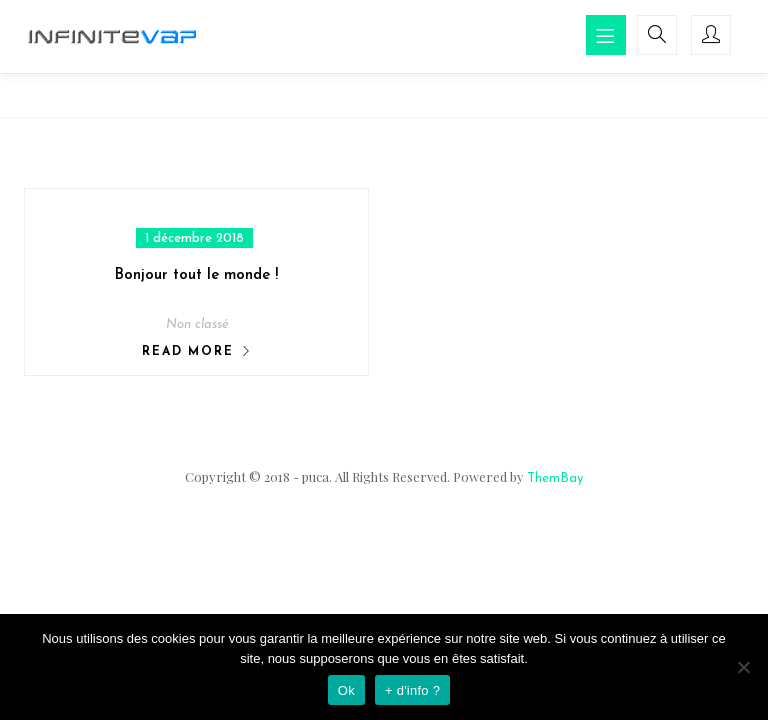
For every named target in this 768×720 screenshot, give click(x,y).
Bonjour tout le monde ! (196, 275)
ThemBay (555, 478)
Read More (187, 352)
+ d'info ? (412, 690)
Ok (346, 690)
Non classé (197, 324)
